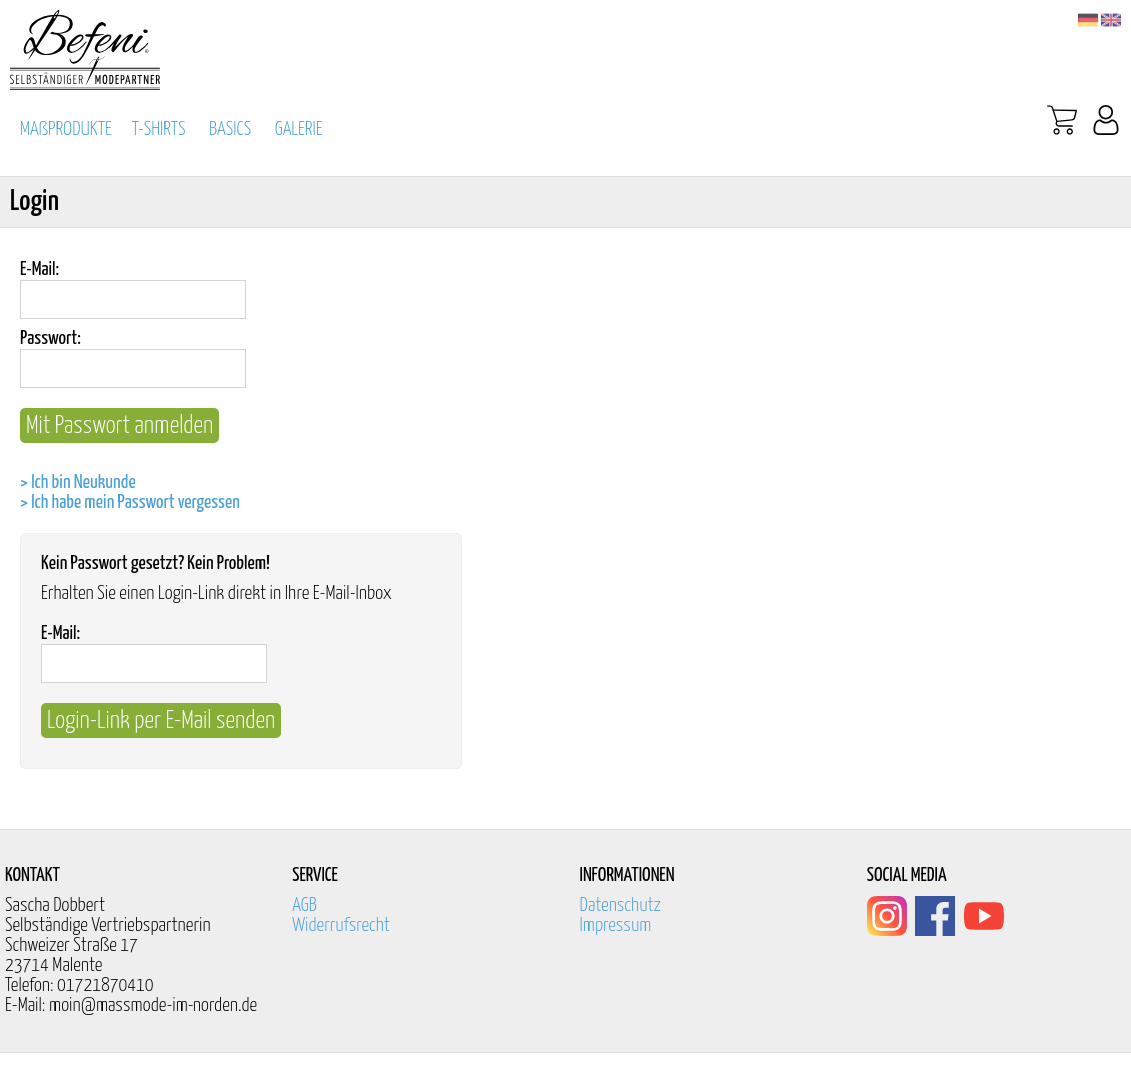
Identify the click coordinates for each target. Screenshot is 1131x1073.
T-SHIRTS (159, 129)
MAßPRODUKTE (66, 129)
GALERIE (299, 129)
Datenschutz (621, 905)
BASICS (230, 129)
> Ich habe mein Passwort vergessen (130, 502)
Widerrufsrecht (341, 925)
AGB (304, 905)
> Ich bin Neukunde (78, 482)
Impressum (616, 925)
